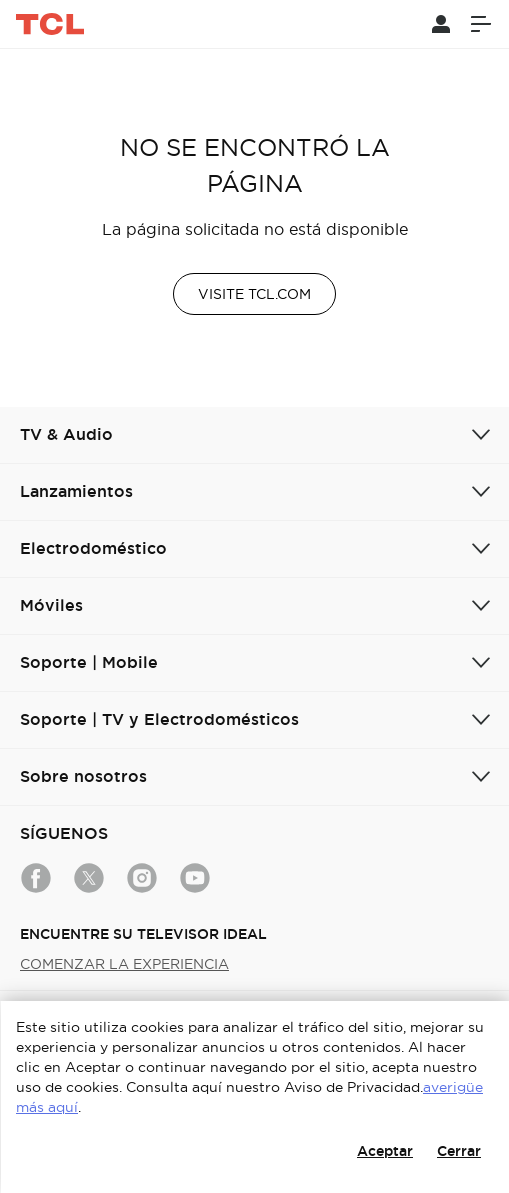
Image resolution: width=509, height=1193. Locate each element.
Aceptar (385, 1151)
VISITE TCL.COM (254, 294)
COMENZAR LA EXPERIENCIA (124, 964)
